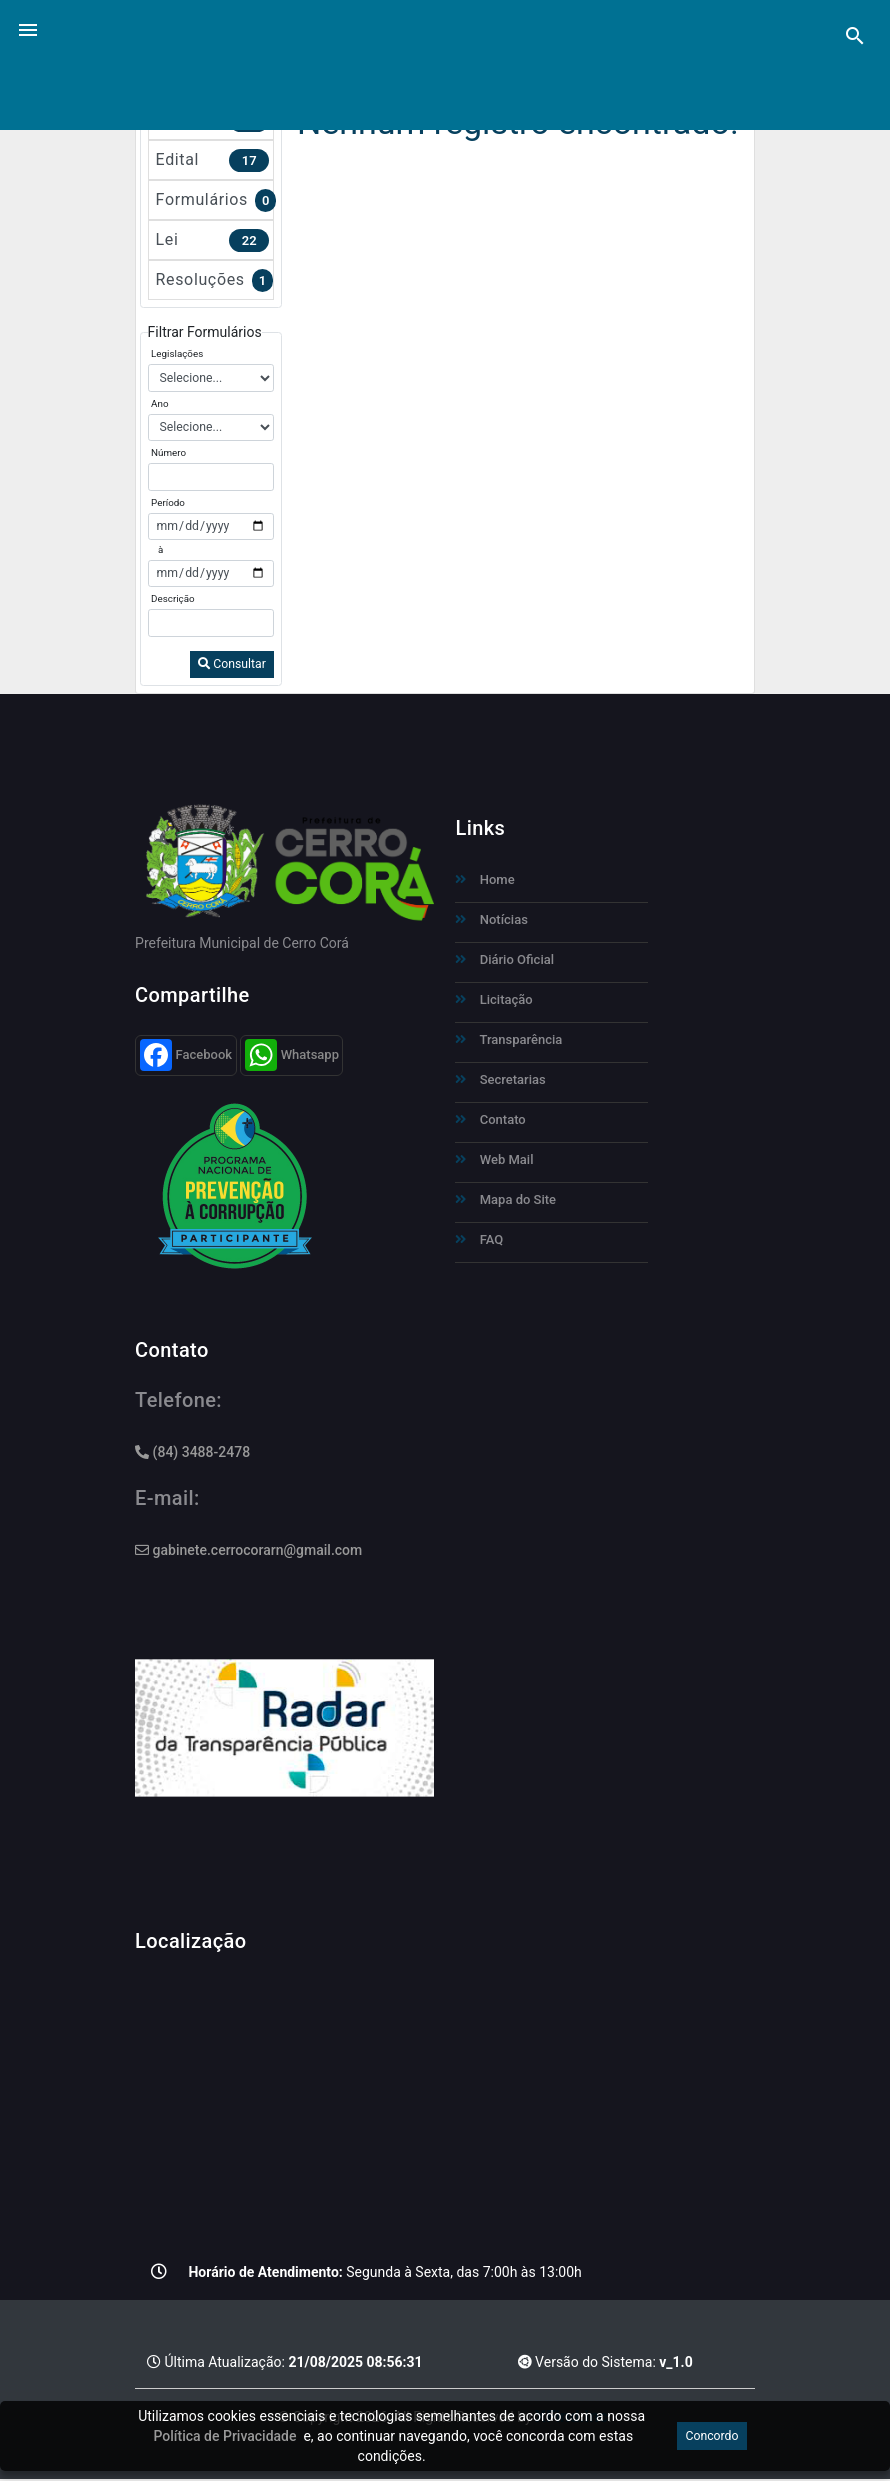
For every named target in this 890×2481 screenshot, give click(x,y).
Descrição (173, 598)
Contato (490, 1119)
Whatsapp (292, 1055)
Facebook (186, 1055)
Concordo (711, 2436)
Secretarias (500, 1079)
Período (168, 502)
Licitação (493, 999)
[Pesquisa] (855, 36)
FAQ (479, 1239)
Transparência (508, 1039)
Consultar (232, 664)
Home (484, 879)
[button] (28, 29)
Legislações (177, 353)
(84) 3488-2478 (192, 1452)
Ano (159, 403)
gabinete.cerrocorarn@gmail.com (248, 1550)
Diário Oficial (504, 959)
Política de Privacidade (225, 2436)
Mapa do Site (505, 1199)
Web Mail (494, 1159)
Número (168, 452)
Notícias (491, 919)
